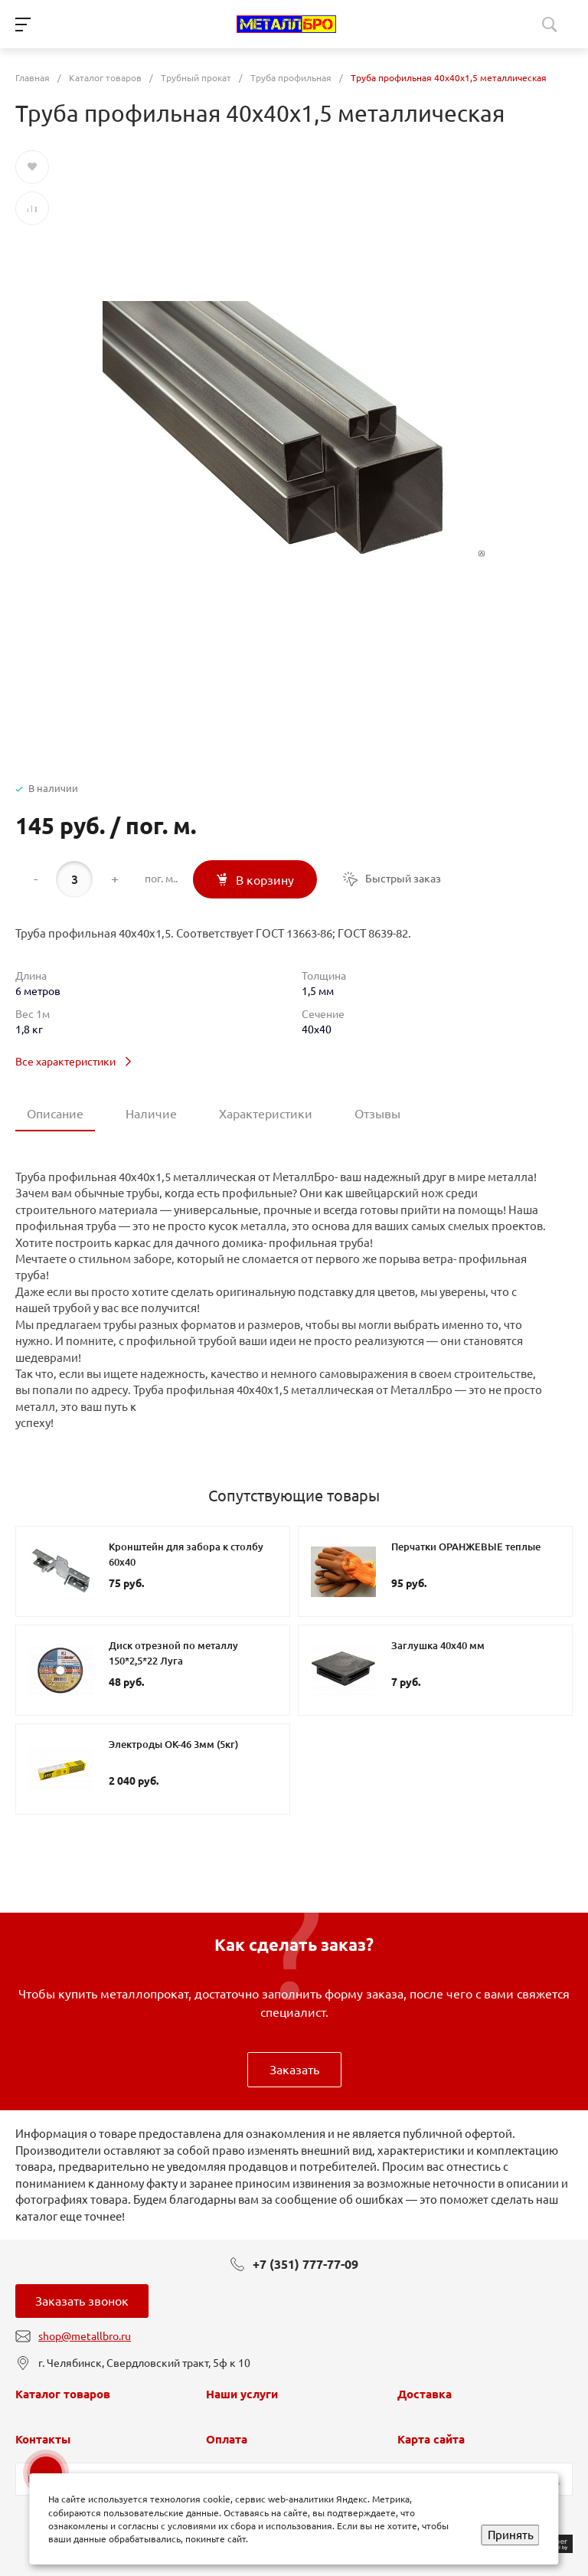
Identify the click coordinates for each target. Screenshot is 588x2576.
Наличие (151, 1114)
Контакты (42, 2439)
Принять (511, 2535)
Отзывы (377, 1114)
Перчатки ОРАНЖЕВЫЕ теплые (466, 1546)
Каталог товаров (62, 2394)
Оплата (226, 2439)
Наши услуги (242, 2394)
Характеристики (265, 1114)
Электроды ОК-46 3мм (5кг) (173, 1744)
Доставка (424, 2394)
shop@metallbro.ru (84, 2336)
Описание (55, 1114)
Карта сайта (431, 2439)
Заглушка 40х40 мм (438, 1645)
